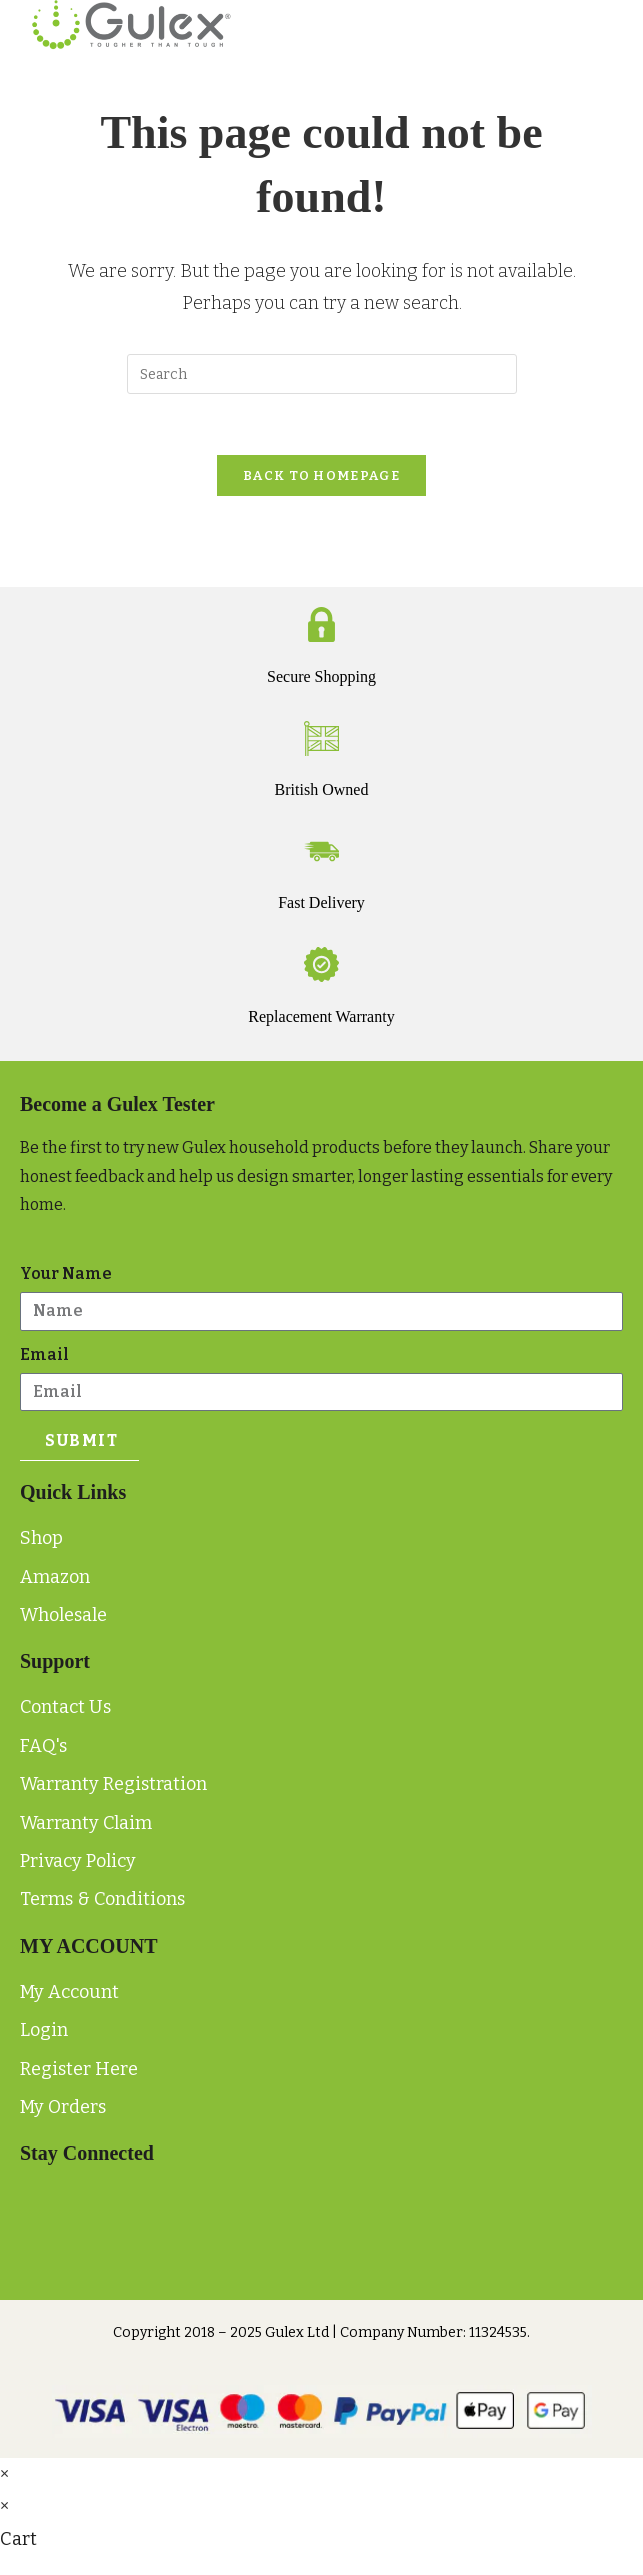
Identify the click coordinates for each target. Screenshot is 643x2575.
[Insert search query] (322, 374)
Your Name (66, 1273)
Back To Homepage (321, 475)
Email (44, 1354)
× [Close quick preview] (4, 2474)
